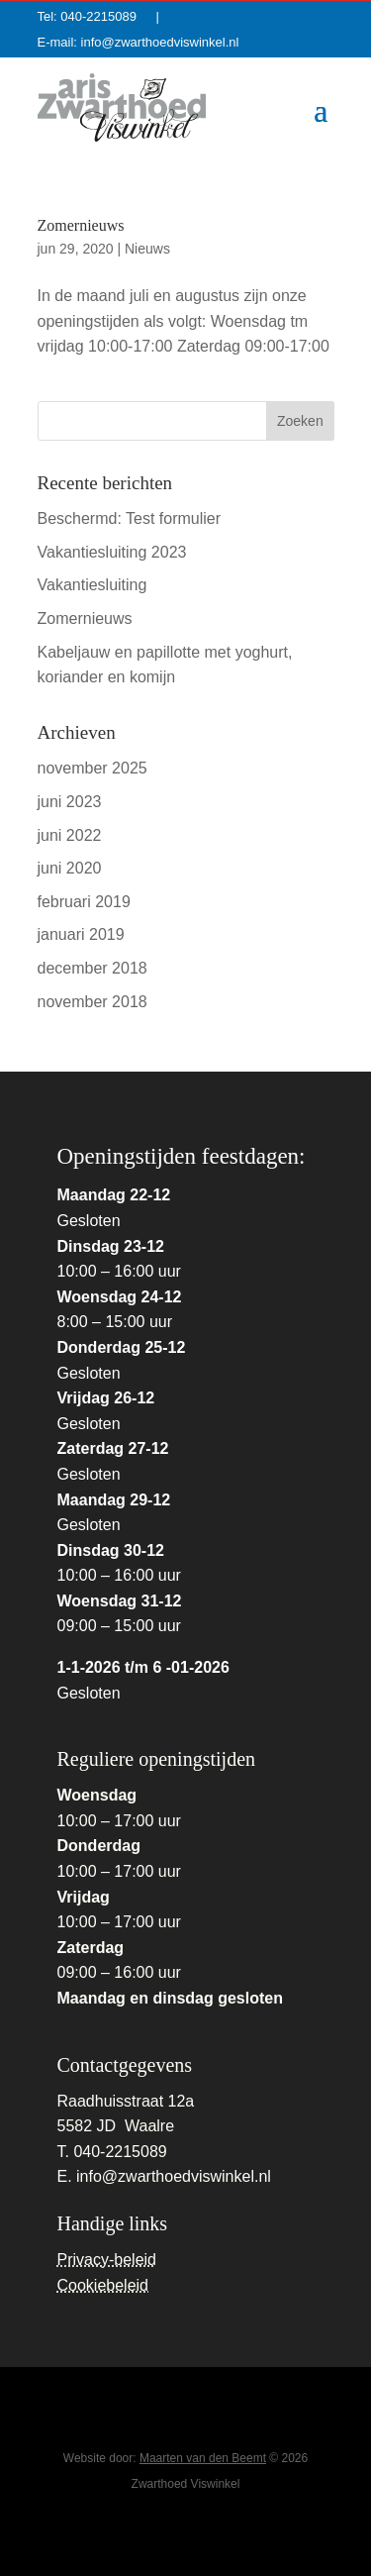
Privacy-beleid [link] (106, 2259)
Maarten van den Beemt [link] (202, 2458)
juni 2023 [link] (70, 801)
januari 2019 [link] (81, 934)
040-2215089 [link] (104, 16)
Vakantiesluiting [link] (92, 584)
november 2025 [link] (92, 768)
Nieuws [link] (147, 249)
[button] (320, 109)
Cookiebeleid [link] (103, 2285)
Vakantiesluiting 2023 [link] (112, 552)
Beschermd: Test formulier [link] (130, 518)
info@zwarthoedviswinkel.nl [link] (160, 42)
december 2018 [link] (92, 968)
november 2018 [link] (92, 1001)
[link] (122, 107)
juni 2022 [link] (70, 835)
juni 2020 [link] (70, 868)
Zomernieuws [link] (81, 225)
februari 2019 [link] (84, 901)
